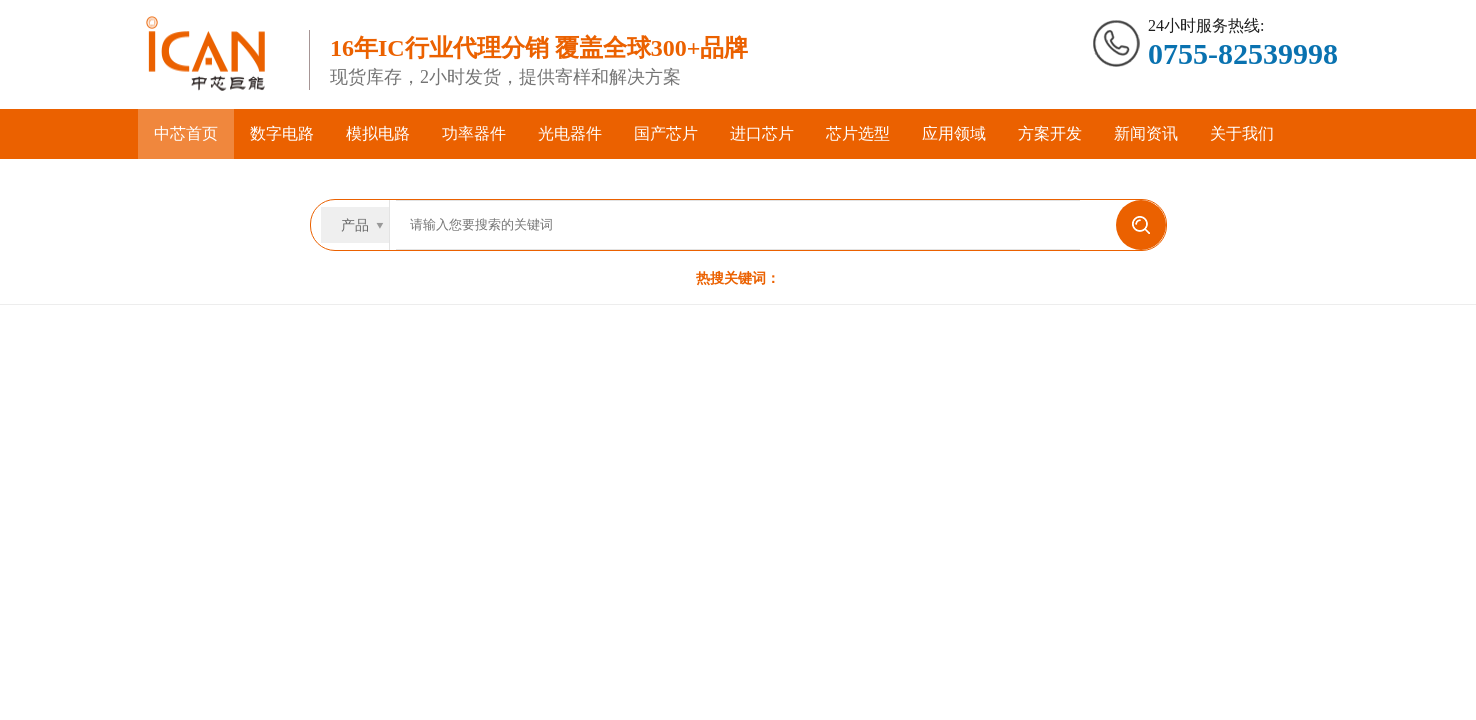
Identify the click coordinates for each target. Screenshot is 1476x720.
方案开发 (1050, 133)
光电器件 (570, 133)
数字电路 (282, 133)
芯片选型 (858, 133)
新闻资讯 (1146, 133)
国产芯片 (666, 133)
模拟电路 (378, 133)
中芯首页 (186, 133)
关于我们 (1242, 133)
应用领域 (954, 133)
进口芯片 (762, 133)
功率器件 (474, 133)
